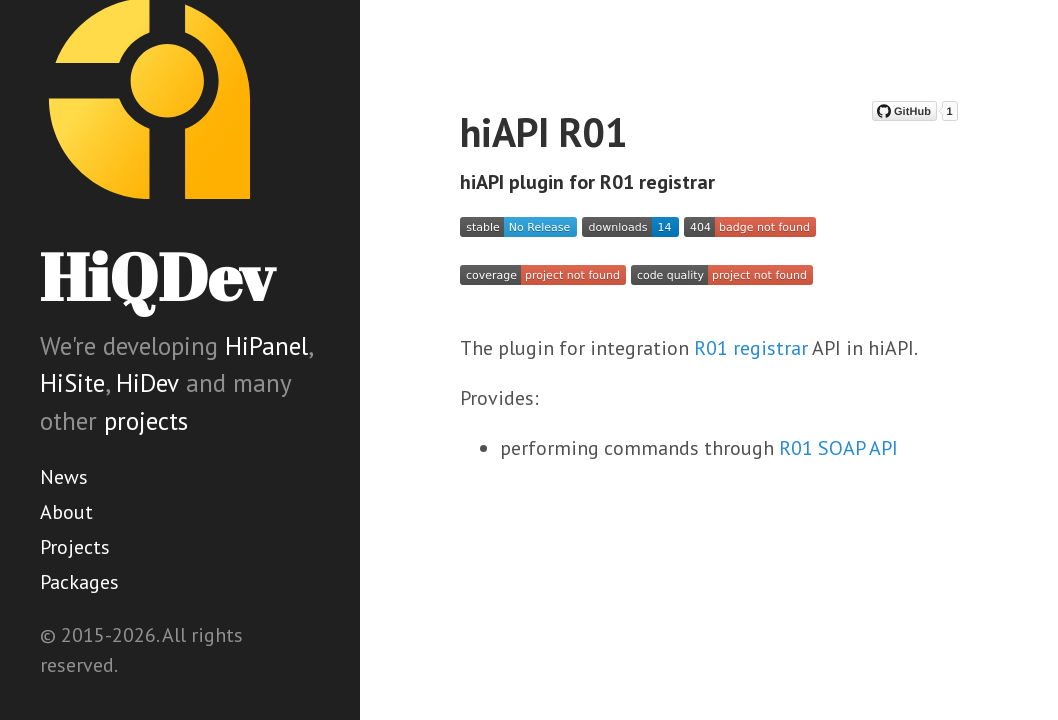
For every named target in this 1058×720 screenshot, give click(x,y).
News (64, 477)
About (66, 512)
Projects (75, 547)
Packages (79, 582)
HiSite (72, 383)
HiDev (147, 383)
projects (146, 421)
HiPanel (266, 346)
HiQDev (157, 276)
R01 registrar (751, 348)
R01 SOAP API (838, 448)
